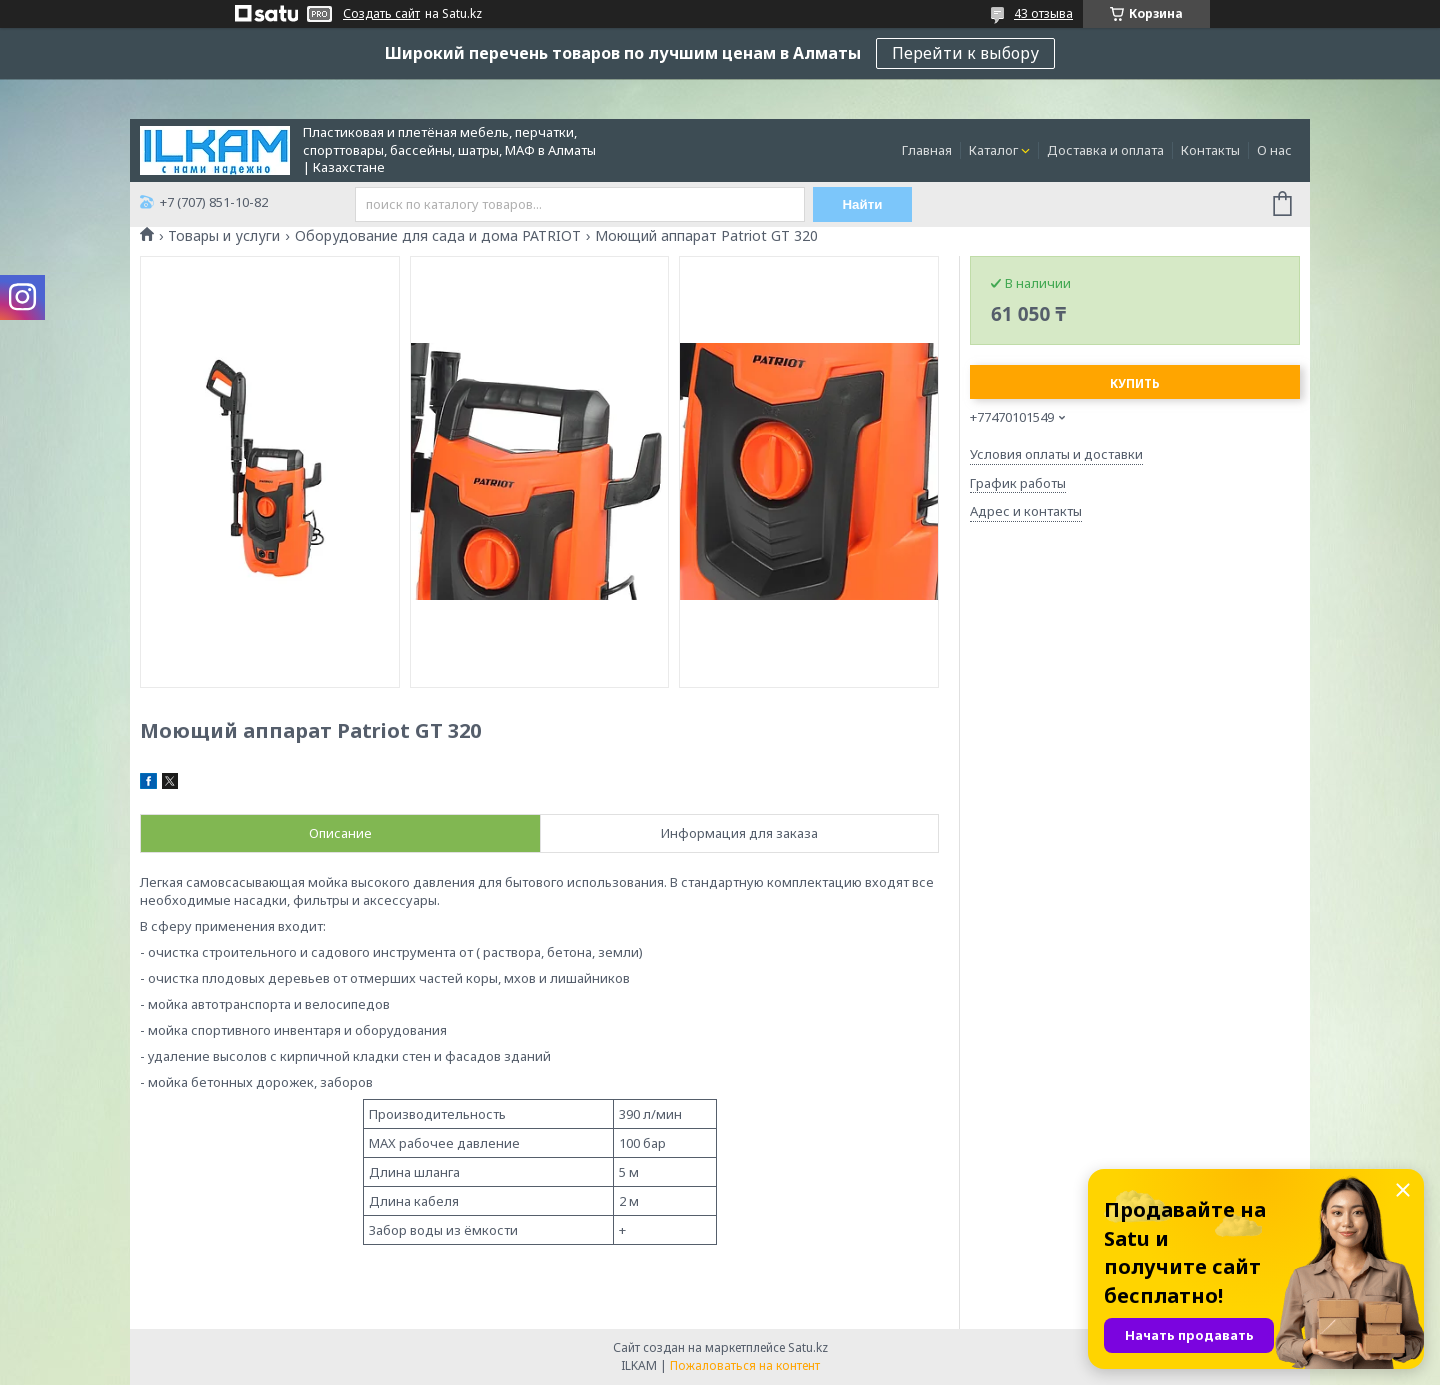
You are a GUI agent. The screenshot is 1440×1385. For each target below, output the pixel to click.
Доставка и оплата (1105, 150)
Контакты (1210, 150)
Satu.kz (808, 1347)
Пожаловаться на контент (745, 1365)
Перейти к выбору (965, 53)
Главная (927, 150)
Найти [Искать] (863, 204)
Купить (1135, 383)
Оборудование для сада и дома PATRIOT (438, 236)
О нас (1274, 150)
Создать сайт (381, 14)
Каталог (993, 150)
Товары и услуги (224, 236)
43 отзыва (1043, 13)
